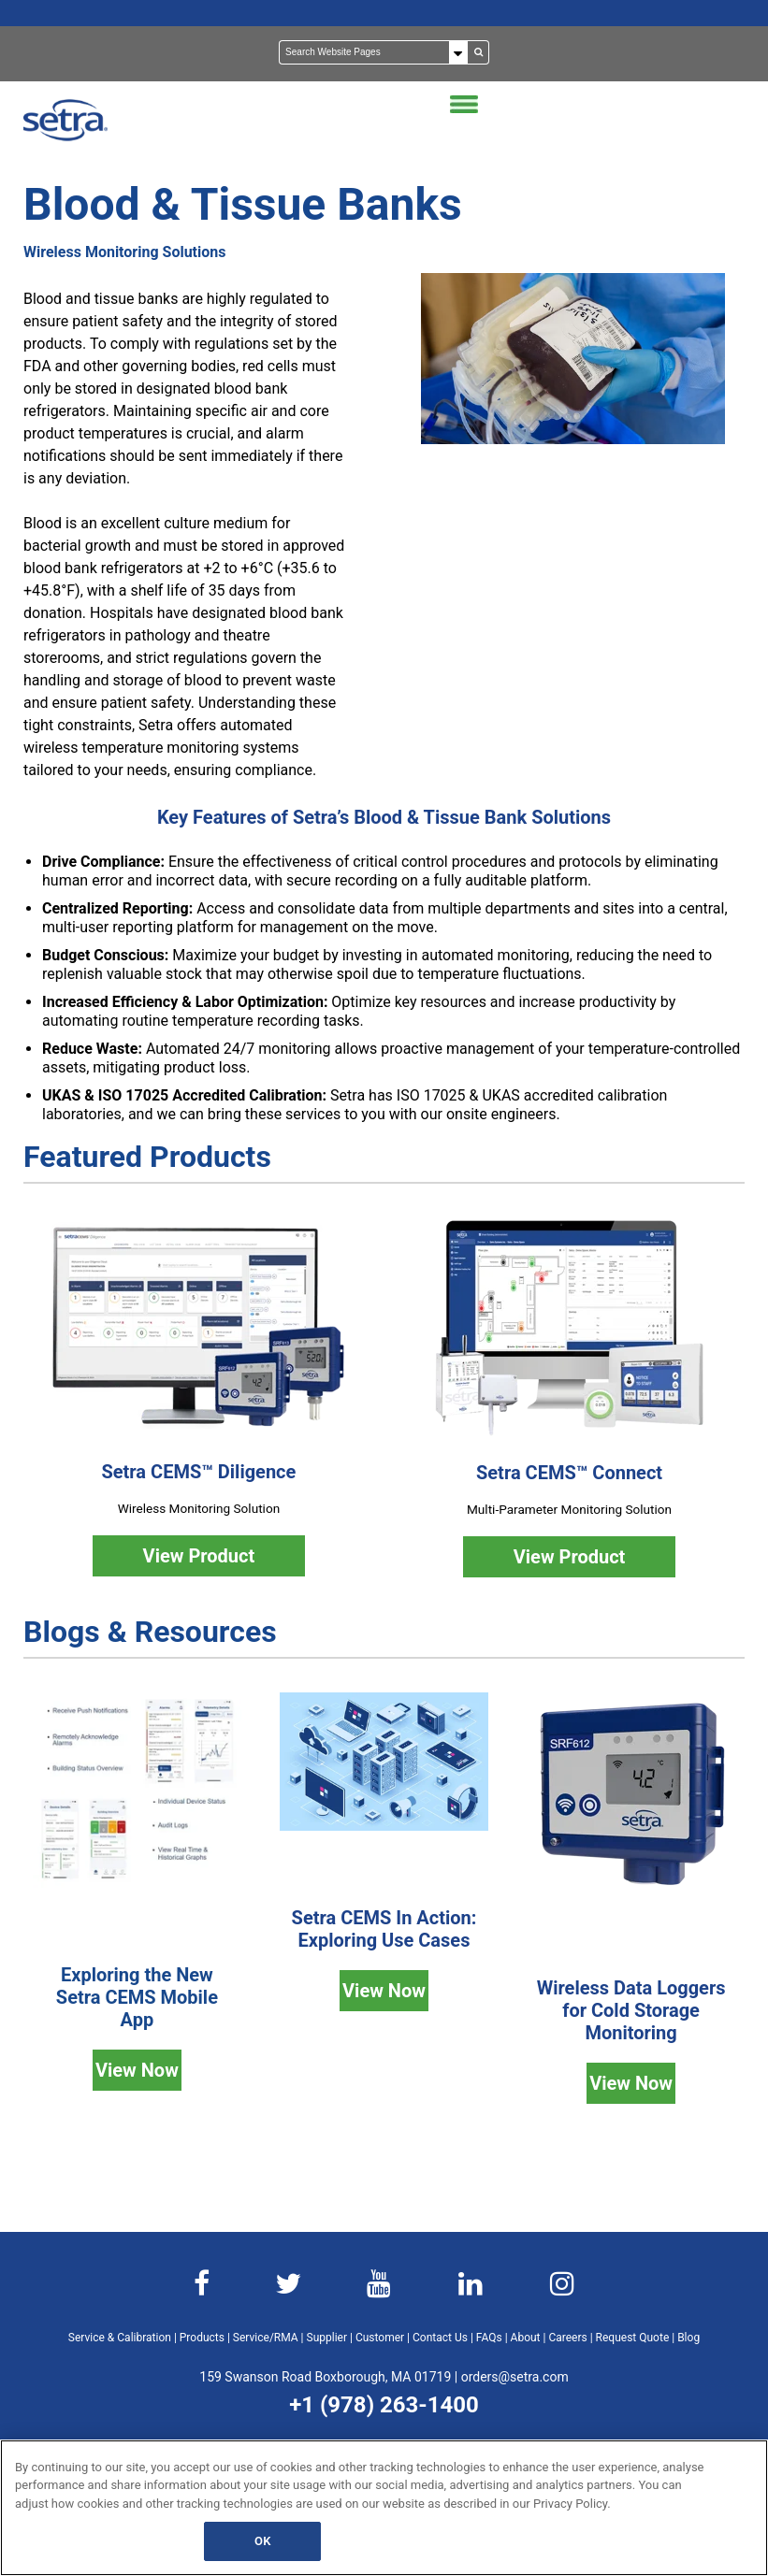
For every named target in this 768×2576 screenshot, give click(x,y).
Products (202, 2337)
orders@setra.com (515, 2376)
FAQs (489, 2337)
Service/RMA (265, 2337)
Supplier (327, 2337)
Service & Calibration (119, 2337)
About (526, 2337)
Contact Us (440, 2337)
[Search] (374, 52)
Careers (567, 2337)
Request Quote (633, 2337)
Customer (379, 2337)
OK (262, 2541)
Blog (688, 2337)
